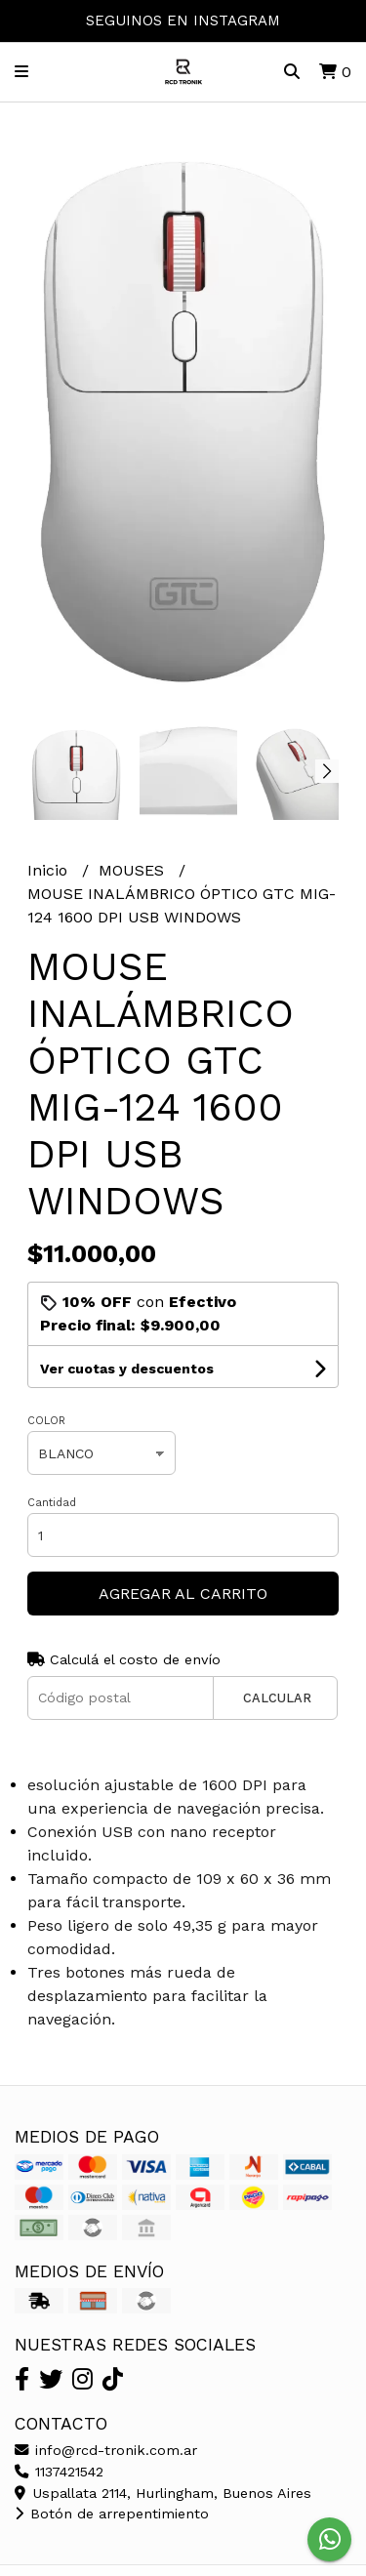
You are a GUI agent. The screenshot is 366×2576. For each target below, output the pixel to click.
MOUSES (134, 870)
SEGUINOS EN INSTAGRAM (183, 20)
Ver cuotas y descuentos (127, 1368)
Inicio (49, 870)
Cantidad (51, 1502)
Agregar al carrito (183, 1593)
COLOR (46, 1420)
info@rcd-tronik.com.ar (106, 2450)
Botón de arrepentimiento (112, 2513)
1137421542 (59, 2471)
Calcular (277, 1698)
